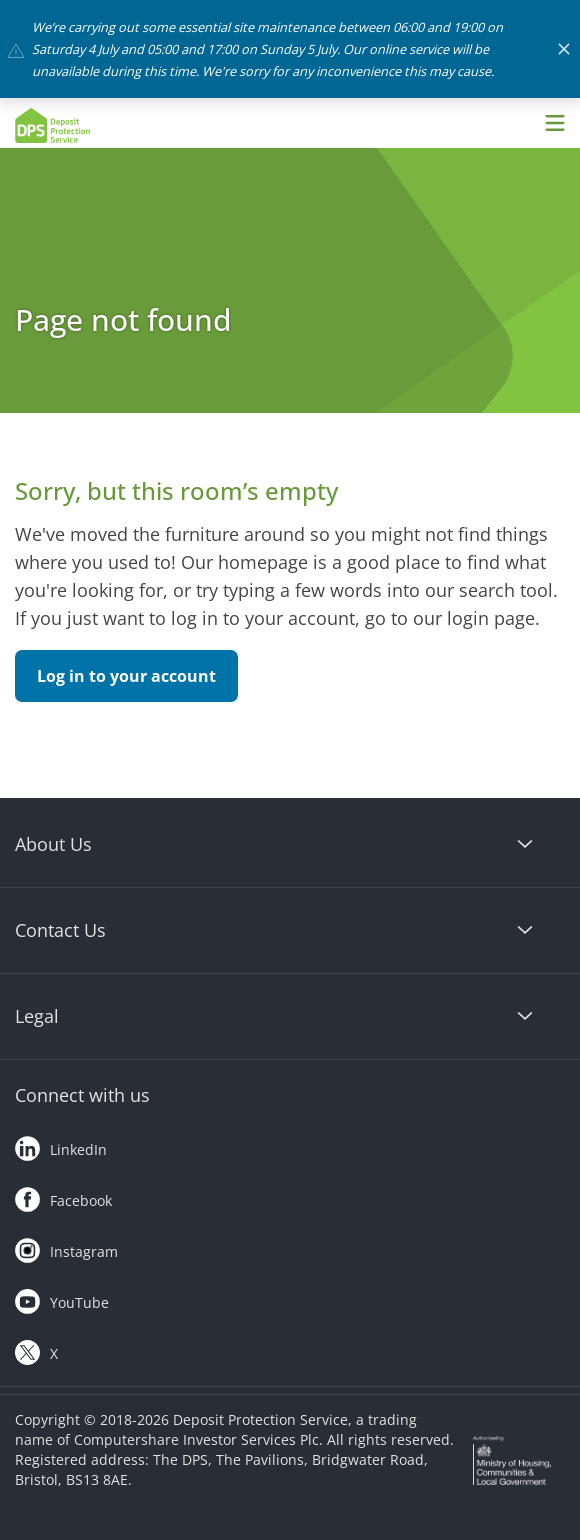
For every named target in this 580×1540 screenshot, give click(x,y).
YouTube (62, 1298)
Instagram (66, 1247)
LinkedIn (61, 1145)
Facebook (63, 1196)
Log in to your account (126, 676)
